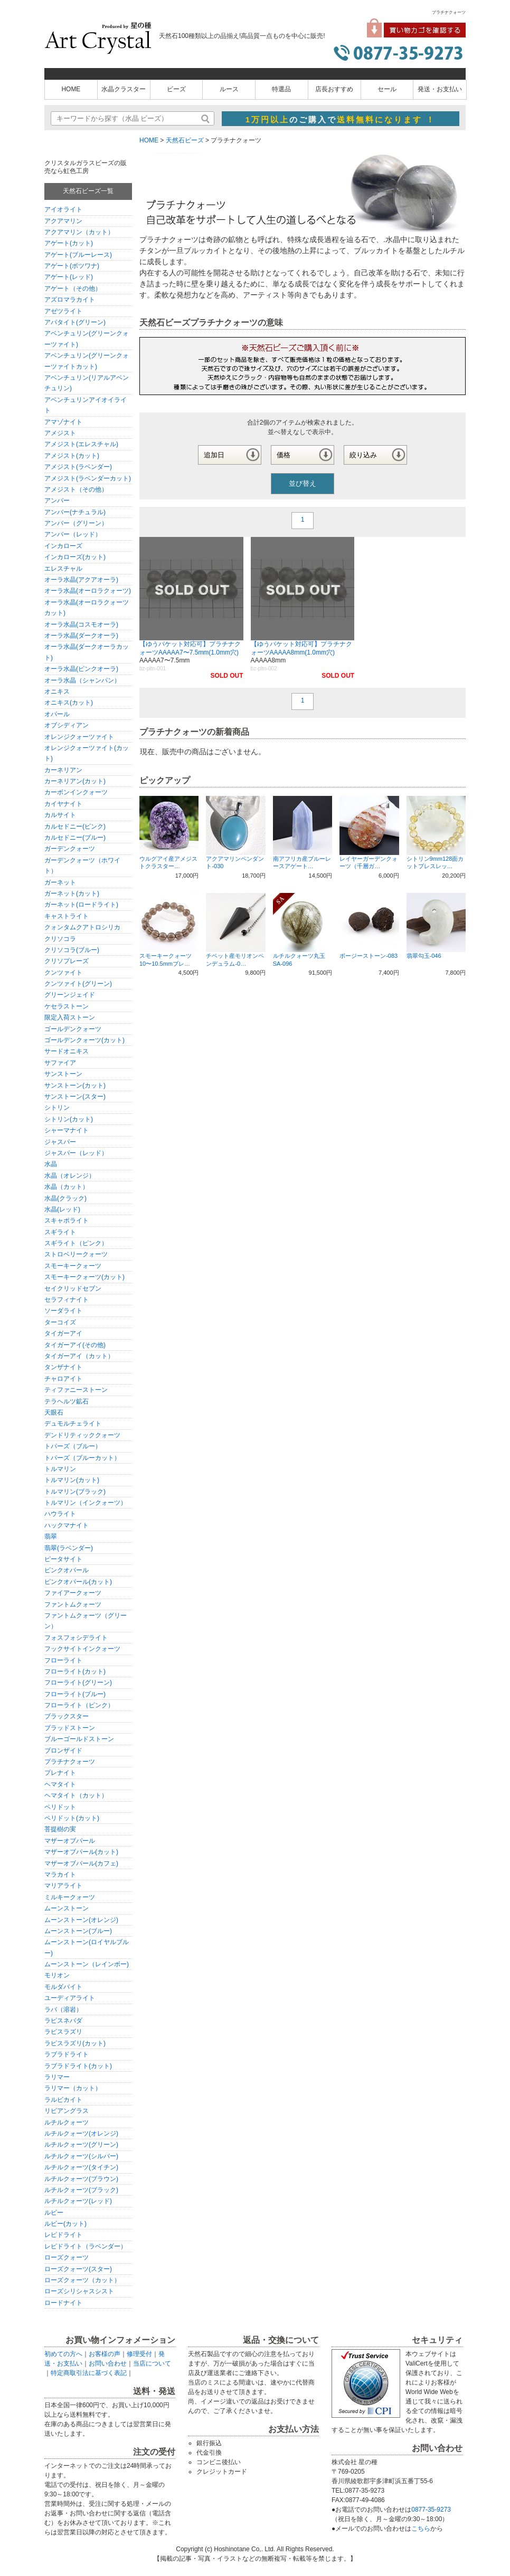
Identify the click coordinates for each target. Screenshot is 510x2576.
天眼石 (53, 1412)
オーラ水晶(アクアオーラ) (81, 579)
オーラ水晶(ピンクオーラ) (81, 668)
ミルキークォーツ (69, 1897)
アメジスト (60, 433)
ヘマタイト (60, 1784)
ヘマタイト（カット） (76, 1795)
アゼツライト (63, 311)
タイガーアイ (63, 1333)
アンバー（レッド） (72, 534)
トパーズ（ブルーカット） (82, 1458)
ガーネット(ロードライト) (81, 904)
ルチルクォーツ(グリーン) (81, 2144)
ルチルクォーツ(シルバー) (81, 2156)
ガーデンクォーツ (69, 848)
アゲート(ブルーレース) (78, 254)
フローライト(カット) (75, 1671)
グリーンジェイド (69, 994)
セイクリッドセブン (72, 1288)
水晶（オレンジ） (69, 1175)
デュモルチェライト (72, 1423)
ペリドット (60, 1807)
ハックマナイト (66, 1525)
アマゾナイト (63, 422)
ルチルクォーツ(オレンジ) (81, 2133)
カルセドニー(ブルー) (75, 837)
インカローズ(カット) (75, 557)
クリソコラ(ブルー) (71, 950)
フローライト (63, 1660)
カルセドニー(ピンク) (75, 826)
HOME (70, 89)
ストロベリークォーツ (76, 1254)
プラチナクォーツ (69, 1761)
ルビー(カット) (65, 2223)
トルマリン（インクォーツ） (85, 1502)
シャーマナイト (66, 1130)
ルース (229, 89)
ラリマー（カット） (72, 2088)
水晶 (50, 1164)
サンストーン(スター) (75, 1096)
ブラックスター (66, 1716)
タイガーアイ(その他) (75, 1345)
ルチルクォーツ (66, 2122)
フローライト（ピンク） (79, 1705)
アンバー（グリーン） (76, 523)
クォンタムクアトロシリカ (82, 927)
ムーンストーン (66, 1908)
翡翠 (50, 1536)
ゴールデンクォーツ (72, 1029)
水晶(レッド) (62, 1209)
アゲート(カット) (68, 243)
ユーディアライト (69, 1998)
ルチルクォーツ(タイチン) (81, 2167)
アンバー (57, 500)
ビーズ (176, 89)
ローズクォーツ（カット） (82, 2280)
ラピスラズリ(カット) (75, 2043)
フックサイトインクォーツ (82, 1648)
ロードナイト (63, 2302)
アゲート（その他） (72, 288)
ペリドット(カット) (71, 1818)
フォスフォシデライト (76, 1637)
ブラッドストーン (69, 1728)
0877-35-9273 (431, 2509)
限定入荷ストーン (69, 1017)
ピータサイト (63, 1559)
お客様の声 (104, 2354)
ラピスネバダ (63, 2020)
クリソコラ (60, 939)
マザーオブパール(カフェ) (81, 1863)
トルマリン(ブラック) (75, 1491)
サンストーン (63, 1074)
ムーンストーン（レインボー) (86, 1964)
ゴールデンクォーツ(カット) (84, 1040)
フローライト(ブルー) (75, 1694)
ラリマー (57, 2077)
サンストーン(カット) (75, 1085)
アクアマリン (63, 221)
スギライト (60, 1232)
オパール (57, 714)
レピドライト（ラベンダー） (85, 2246)
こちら (420, 2528)
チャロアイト (63, 1378)
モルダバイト (63, 1987)
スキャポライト (66, 1220)
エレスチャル (63, 568)
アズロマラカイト (69, 299)
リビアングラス (66, 2110)
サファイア (60, 1062)
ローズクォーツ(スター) (78, 2269)
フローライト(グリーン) (78, 1682)
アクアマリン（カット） (79, 232)
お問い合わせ (108, 2363)
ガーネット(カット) (71, 893)
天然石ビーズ (185, 140)
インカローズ (63, 546)
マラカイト (60, 1874)
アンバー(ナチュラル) (75, 512)
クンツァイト (63, 972)
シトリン (57, 1107)
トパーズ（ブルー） (72, 1446)
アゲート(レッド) (68, 277)
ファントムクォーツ (72, 1604)
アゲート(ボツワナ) (71, 266)
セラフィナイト (66, 1299)
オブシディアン (66, 725)
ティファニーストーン (76, 1389)
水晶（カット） (66, 1186)
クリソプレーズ (66, 961)
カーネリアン (63, 770)
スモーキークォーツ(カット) (84, 1277)
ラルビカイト (63, 2099)
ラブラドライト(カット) (78, 2066)
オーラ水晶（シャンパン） (82, 680)
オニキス (57, 691)
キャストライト (66, 916)
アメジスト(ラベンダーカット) (87, 478)
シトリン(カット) (68, 1119)
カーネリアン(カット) (75, 781)
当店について (152, 2363)
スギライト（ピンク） (76, 1243)
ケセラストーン (66, 1006)
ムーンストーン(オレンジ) (81, 1920)
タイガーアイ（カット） (79, 1356)
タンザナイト (63, 1367)
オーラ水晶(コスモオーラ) (81, 624)
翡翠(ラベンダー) (68, 1548)
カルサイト (60, 815)
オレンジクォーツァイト (79, 737)
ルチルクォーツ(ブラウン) (81, 2179)
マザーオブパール (69, 1840)
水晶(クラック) (65, 1198)
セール (386, 89)
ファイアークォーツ (72, 1593)
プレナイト (60, 1772)
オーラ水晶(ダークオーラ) (81, 635)
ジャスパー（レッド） (76, 1153)
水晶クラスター (123, 89)
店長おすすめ (334, 89)
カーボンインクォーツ (76, 792)
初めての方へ (63, 2354)
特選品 (281, 89)
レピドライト (63, 2234)
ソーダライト (63, 1310)
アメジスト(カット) (71, 455)
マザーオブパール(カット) (81, 1852)
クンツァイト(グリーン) (78, 983)
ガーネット (60, 882)
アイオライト (63, 209)
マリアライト (63, 1885)
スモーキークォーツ (72, 1266)
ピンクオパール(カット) (78, 1581)
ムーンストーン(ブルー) (78, 1931)
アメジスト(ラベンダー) (78, 466)
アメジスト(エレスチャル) (81, 444)
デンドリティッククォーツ (82, 1435)
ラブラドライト (66, 2054)
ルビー (53, 2212)
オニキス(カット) (68, 702)
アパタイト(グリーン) (75, 322)
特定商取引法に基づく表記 (89, 2373)
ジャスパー (60, 1142)
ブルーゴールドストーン (79, 1739)
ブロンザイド (63, 1750)
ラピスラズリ (63, 2031)
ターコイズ (60, 1322)
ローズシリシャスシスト (79, 2291)
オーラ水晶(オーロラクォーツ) (87, 590)
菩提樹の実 (60, 1829)
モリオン (57, 1975)
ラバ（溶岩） (63, 2009)
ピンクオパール (66, 1570)
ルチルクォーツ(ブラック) (81, 2190)
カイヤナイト (63, 804)
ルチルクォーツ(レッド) (78, 2201)
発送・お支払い (440, 89)
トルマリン (60, 1469)
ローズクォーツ (66, 2257)
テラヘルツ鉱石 (66, 1401)
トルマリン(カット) (71, 1480)
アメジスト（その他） (76, 489)
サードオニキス (66, 1051)
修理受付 (139, 2354)
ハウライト (60, 1513)
